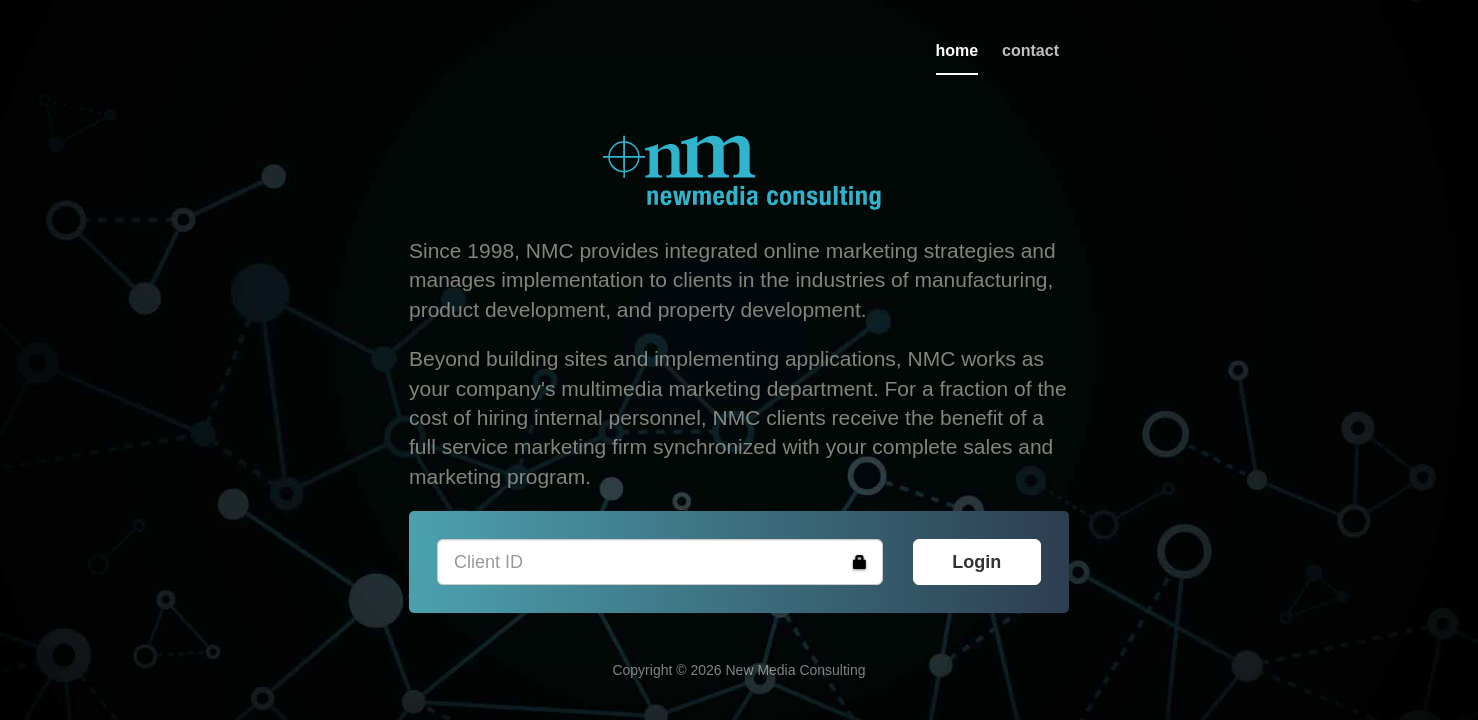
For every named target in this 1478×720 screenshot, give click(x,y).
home (957, 50)
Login (976, 562)
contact (1030, 50)
